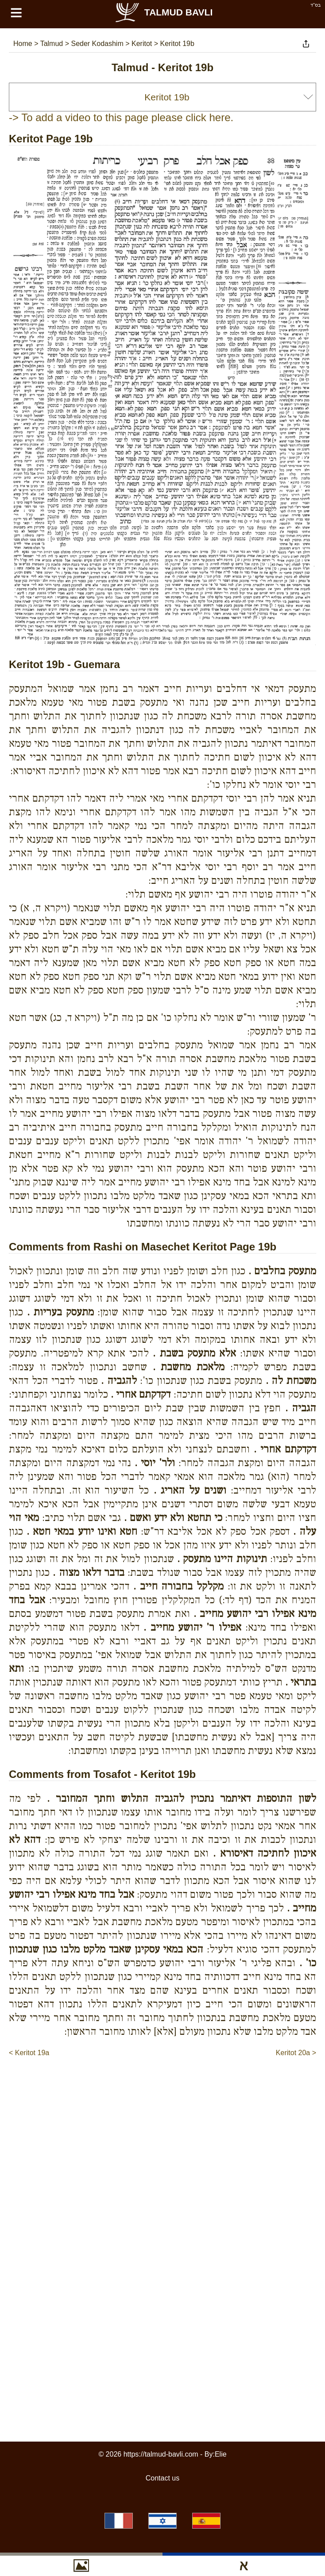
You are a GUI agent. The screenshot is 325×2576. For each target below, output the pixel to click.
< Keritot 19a (29, 2052)
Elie (221, 2454)
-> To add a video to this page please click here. (121, 117)
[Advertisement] (167, 2127)
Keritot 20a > (296, 2052)
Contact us (162, 2478)
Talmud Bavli (163, 12)
